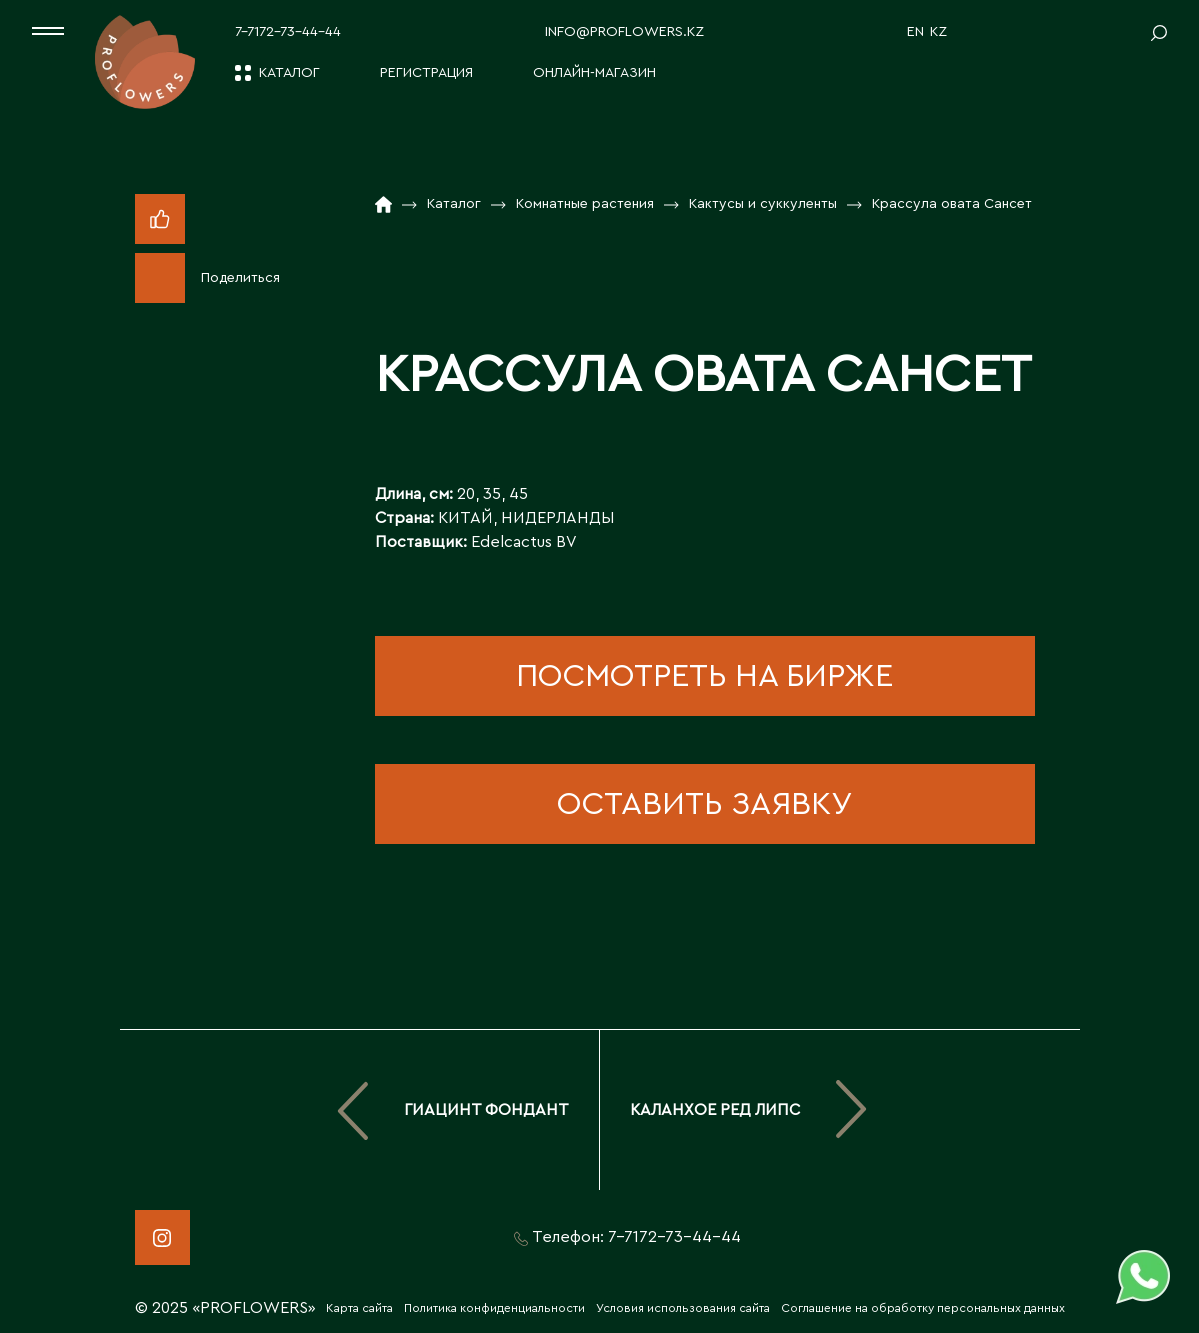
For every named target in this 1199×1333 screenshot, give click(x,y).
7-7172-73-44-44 (288, 32)
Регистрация (426, 73)
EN (915, 32)
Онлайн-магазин (594, 73)
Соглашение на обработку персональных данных (923, 1308)
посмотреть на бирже (704, 676)
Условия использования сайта (683, 1308)
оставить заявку (704, 804)
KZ (938, 32)
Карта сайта (359, 1308)
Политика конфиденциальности (494, 1308)
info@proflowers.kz (624, 32)
